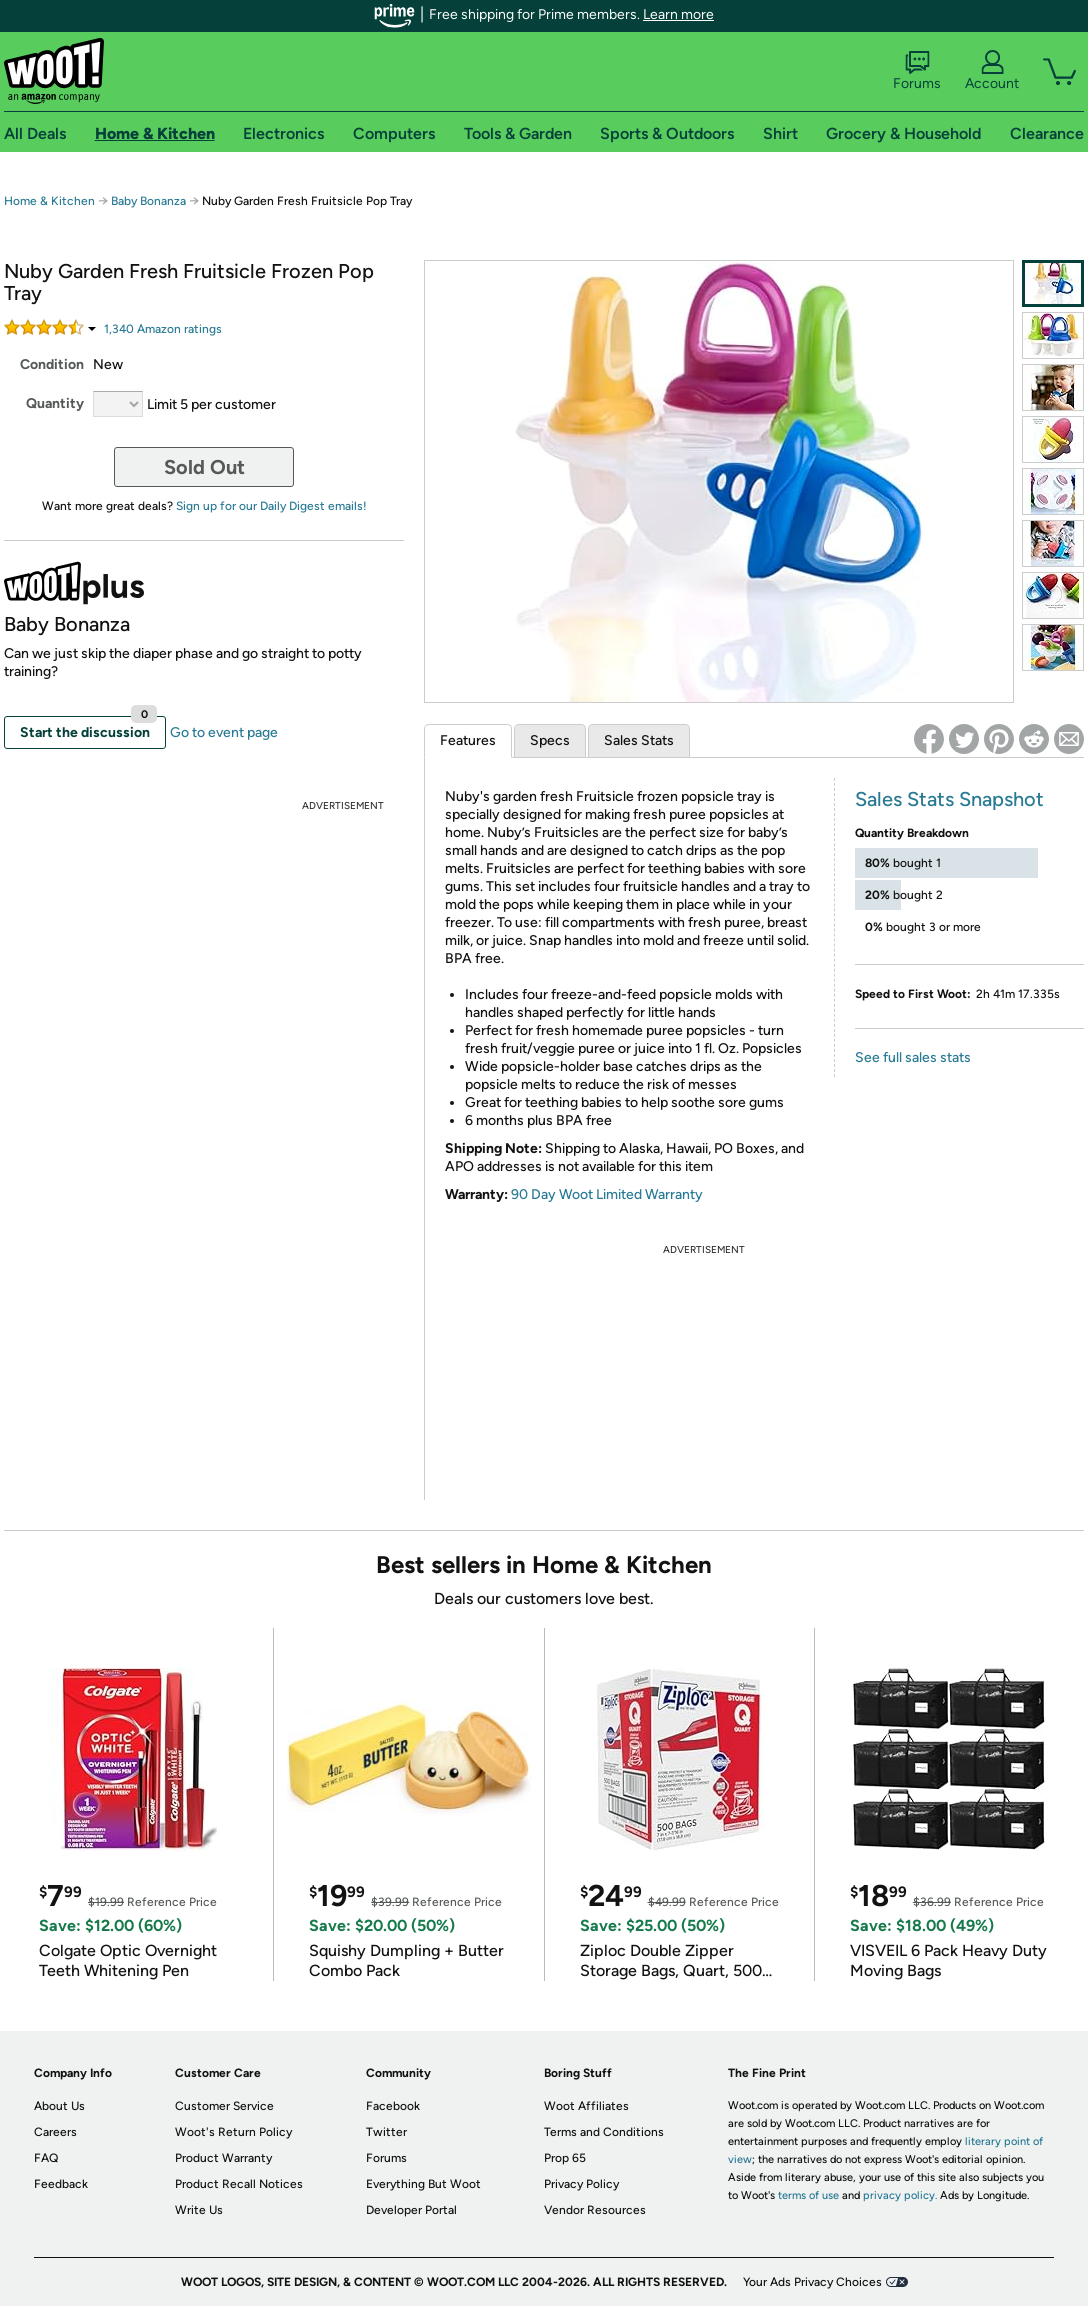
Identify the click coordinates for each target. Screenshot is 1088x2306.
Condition (52, 364)
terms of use (808, 2195)
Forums (917, 71)
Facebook (393, 2106)
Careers (55, 2132)
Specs (550, 740)
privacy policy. (900, 2195)
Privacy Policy (581, 2184)
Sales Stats (639, 740)
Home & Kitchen (49, 201)
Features (468, 740)
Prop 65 (565, 2158)
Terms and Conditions (604, 2132)
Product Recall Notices (239, 2184)
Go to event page (224, 732)
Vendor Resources (595, 2210)
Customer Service (224, 2106)
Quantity (55, 403)
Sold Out (204, 467)
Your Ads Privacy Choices (812, 2282)
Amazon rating (163, 329)
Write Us (199, 2210)
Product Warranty (223, 2158)
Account (992, 71)
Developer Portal (411, 2210)
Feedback (61, 2184)
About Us (59, 2106)
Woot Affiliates (586, 2106)
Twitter (386, 2132)
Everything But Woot (423, 2184)
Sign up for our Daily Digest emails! (271, 506)
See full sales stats (913, 1057)
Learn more (678, 14)
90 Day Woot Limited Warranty (607, 1194)
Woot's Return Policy (233, 2132)
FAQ (46, 2158)
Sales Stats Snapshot (949, 799)
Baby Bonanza (148, 201)
